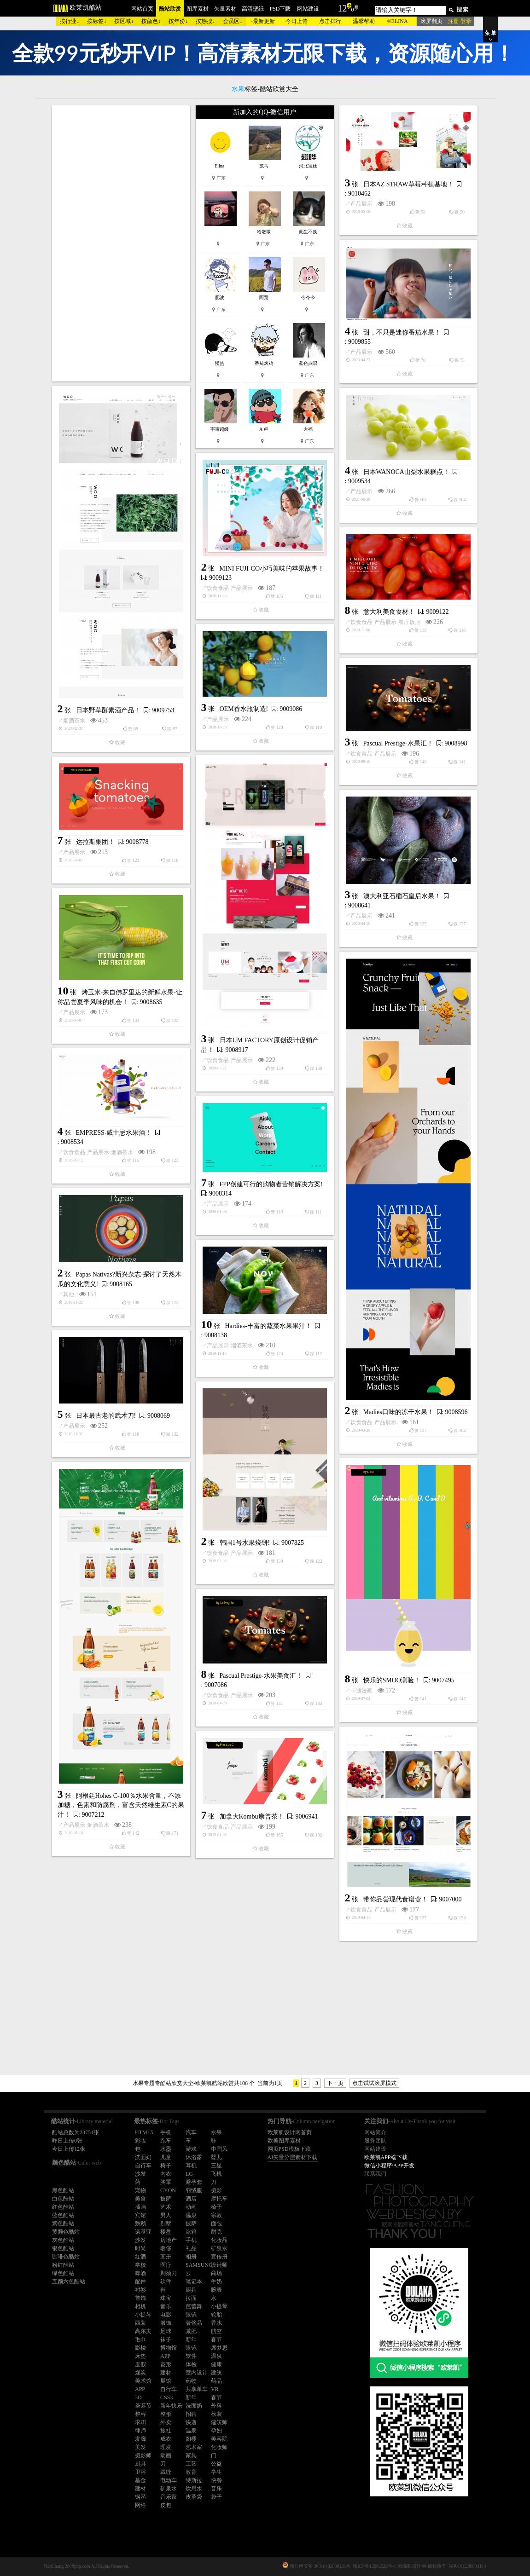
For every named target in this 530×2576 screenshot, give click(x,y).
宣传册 (219, 2256)
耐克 (216, 2232)
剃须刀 (168, 2273)
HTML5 (144, 2132)
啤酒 (140, 2273)
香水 (216, 2323)
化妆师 (219, 2447)
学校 (140, 2265)
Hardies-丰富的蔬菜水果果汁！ (268, 1326)
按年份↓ (178, 21)
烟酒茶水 (74, 720)
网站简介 (375, 2132)
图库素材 (197, 9)
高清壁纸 (253, 9)
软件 (165, 2281)
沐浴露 (194, 2157)
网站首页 (142, 9)
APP (165, 2356)
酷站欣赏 (170, 9)
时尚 (140, 2248)
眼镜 (191, 2314)
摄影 (216, 2190)
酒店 (191, 2198)
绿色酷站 (63, 2273)
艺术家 (194, 2447)
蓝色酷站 (63, 2215)
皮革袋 (194, 2497)
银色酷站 (63, 2248)
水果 (216, 2132)
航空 (216, 2331)
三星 (216, 2165)
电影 (165, 2314)
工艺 (191, 2463)
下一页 (335, 2083)
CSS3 (166, 2397)
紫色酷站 (63, 2223)
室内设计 (197, 2372)
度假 (140, 2364)
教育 (191, 2472)
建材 (165, 2372)
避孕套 (194, 2182)
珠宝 (165, 2298)
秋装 (216, 2414)
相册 (191, 2256)
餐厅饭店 (409, 622)
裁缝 (165, 2472)
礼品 (191, 2248)
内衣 (165, 2174)
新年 (191, 2339)
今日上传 (296, 21)
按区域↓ (124, 21)
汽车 (191, 2132)
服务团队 (375, 2140)
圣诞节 (143, 2406)
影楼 (140, 2348)
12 (342, 8)
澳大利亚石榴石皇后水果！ (402, 896)
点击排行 (330, 21)
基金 (140, 2480)
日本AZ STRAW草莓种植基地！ (408, 184)
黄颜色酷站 (66, 2232)
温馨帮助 (364, 21)
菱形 (165, 2364)
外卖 (165, 2422)
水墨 (165, 2149)
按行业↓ (69, 21)
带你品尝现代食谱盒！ (395, 1899)
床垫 (140, 2356)
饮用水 (194, 2488)
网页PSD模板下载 (289, 2149)
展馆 (165, 2381)
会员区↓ (232, 21)
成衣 (165, 2439)
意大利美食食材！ (389, 611)
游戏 (191, 2149)
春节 (216, 2339)
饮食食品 (218, 588)
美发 (140, 2447)
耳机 (191, 2165)
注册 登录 (460, 21)
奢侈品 (194, 2323)
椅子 (165, 2165)
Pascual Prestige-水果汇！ (398, 743)
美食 (140, 2198)
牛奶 (216, 2281)
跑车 (165, 2140)
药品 (216, 2381)
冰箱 (191, 2232)
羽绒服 (194, 2190)
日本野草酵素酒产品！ (108, 710)
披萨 (165, 2198)
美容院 (219, 2439)
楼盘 (165, 2232)
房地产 (168, 2240)
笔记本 (194, 2281)
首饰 (140, 2298)
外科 (216, 2406)
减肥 (191, 2331)
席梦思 (219, 2348)
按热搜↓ (205, 21)
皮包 (165, 2505)
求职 (140, 2422)
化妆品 (219, 2240)
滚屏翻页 (431, 21)
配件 (140, 2281)
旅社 (165, 2430)
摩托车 (219, 2198)
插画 (140, 2207)
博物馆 (168, 2348)
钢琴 (140, 2497)
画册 (165, 2256)
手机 (165, 2132)
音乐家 (168, 2497)
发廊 (140, 2439)
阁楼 (191, 2439)
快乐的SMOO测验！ (391, 1680)
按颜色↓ (151, 21)
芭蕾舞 (194, 2306)
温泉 (191, 2215)
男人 (165, 2215)
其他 (68, 1294)
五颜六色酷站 (68, 2281)
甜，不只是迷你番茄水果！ (402, 332)
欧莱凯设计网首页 (290, 2132)
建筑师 (219, 2422)
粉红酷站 (63, 2265)
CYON (168, 2190)
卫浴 (140, 2472)
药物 (191, 2381)
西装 (140, 2323)
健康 (216, 2364)
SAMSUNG (199, 2265)
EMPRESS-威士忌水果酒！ (114, 1132)
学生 (216, 2472)
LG (189, 2174)
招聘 (191, 2414)
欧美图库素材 (284, 2140)
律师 (140, 2430)
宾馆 (140, 2215)
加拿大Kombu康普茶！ (252, 1816)
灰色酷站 (63, 2240)
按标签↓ (96, 21)
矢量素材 (225, 9)
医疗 (165, 2265)
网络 (140, 2505)
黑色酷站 (63, 2190)
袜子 (165, 2339)
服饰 (165, 2323)
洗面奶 (143, 2157)
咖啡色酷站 (66, 2256)
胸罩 (165, 2182)
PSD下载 (280, 9)
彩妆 (140, 2140)
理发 (165, 2447)
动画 (191, 2207)
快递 (191, 2422)
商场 (216, 2273)
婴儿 (216, 2157)
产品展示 (361, 204)
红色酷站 (63, 2207)
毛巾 (140, 2339)
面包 (216, 2223)
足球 (165, 2331)
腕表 (216, 2290)
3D (138, 2397)
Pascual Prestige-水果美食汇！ (261, 1675)
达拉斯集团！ (95, 841)
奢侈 (165, 2248)
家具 (191, 2455)
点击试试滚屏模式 (374, 2083)
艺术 (165, 2207)
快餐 (216, 2480)
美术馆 (143, 2381)
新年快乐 (171, 2406)
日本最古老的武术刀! (106, 1415)
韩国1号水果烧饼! (245, 1542)
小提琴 (219, 2306)
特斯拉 (194, 2480)
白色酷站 (63, 2198)
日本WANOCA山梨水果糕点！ (406, 471)
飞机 (216, 2174)
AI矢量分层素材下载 (293, 2157)
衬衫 (140, 2290)
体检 (191, 2364)
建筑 (216, 2372)
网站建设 (308, 9)
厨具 (191, 2290)
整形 (165, 2414)
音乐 (165, 2306)
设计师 (219, 2265)
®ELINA (397, 21)
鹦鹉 (140, 2223)
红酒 (140, 2256)
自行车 (143, 2165)
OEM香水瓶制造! (244, 708)
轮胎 (216, 2314)
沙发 (140, 2174)
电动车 (168, 2480)
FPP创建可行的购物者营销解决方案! (271, 1184)
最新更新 (264, 21)
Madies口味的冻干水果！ (398, 1412)
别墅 (165, 2223)
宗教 (216, 2215)
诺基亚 (143, 2232)
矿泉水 (219, 2248)
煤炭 (140, 2372)
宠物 (140, 2190)
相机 (140, 2306)
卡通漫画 (361, 1690)
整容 (140, 2414)
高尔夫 (143, 2331)
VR (215, 2389)
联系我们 (375, 2174)
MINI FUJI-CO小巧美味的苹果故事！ (272, 568)
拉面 (191, 2298)
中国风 (219, 2149)
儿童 (165, 2157)
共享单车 (197, 2389)
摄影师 (143, 2455)
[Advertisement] (121, 243)
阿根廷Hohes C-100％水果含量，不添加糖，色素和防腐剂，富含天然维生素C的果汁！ (121, 1805)
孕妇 (216, 2430)
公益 (216, 2463)
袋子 (216, 2497)
